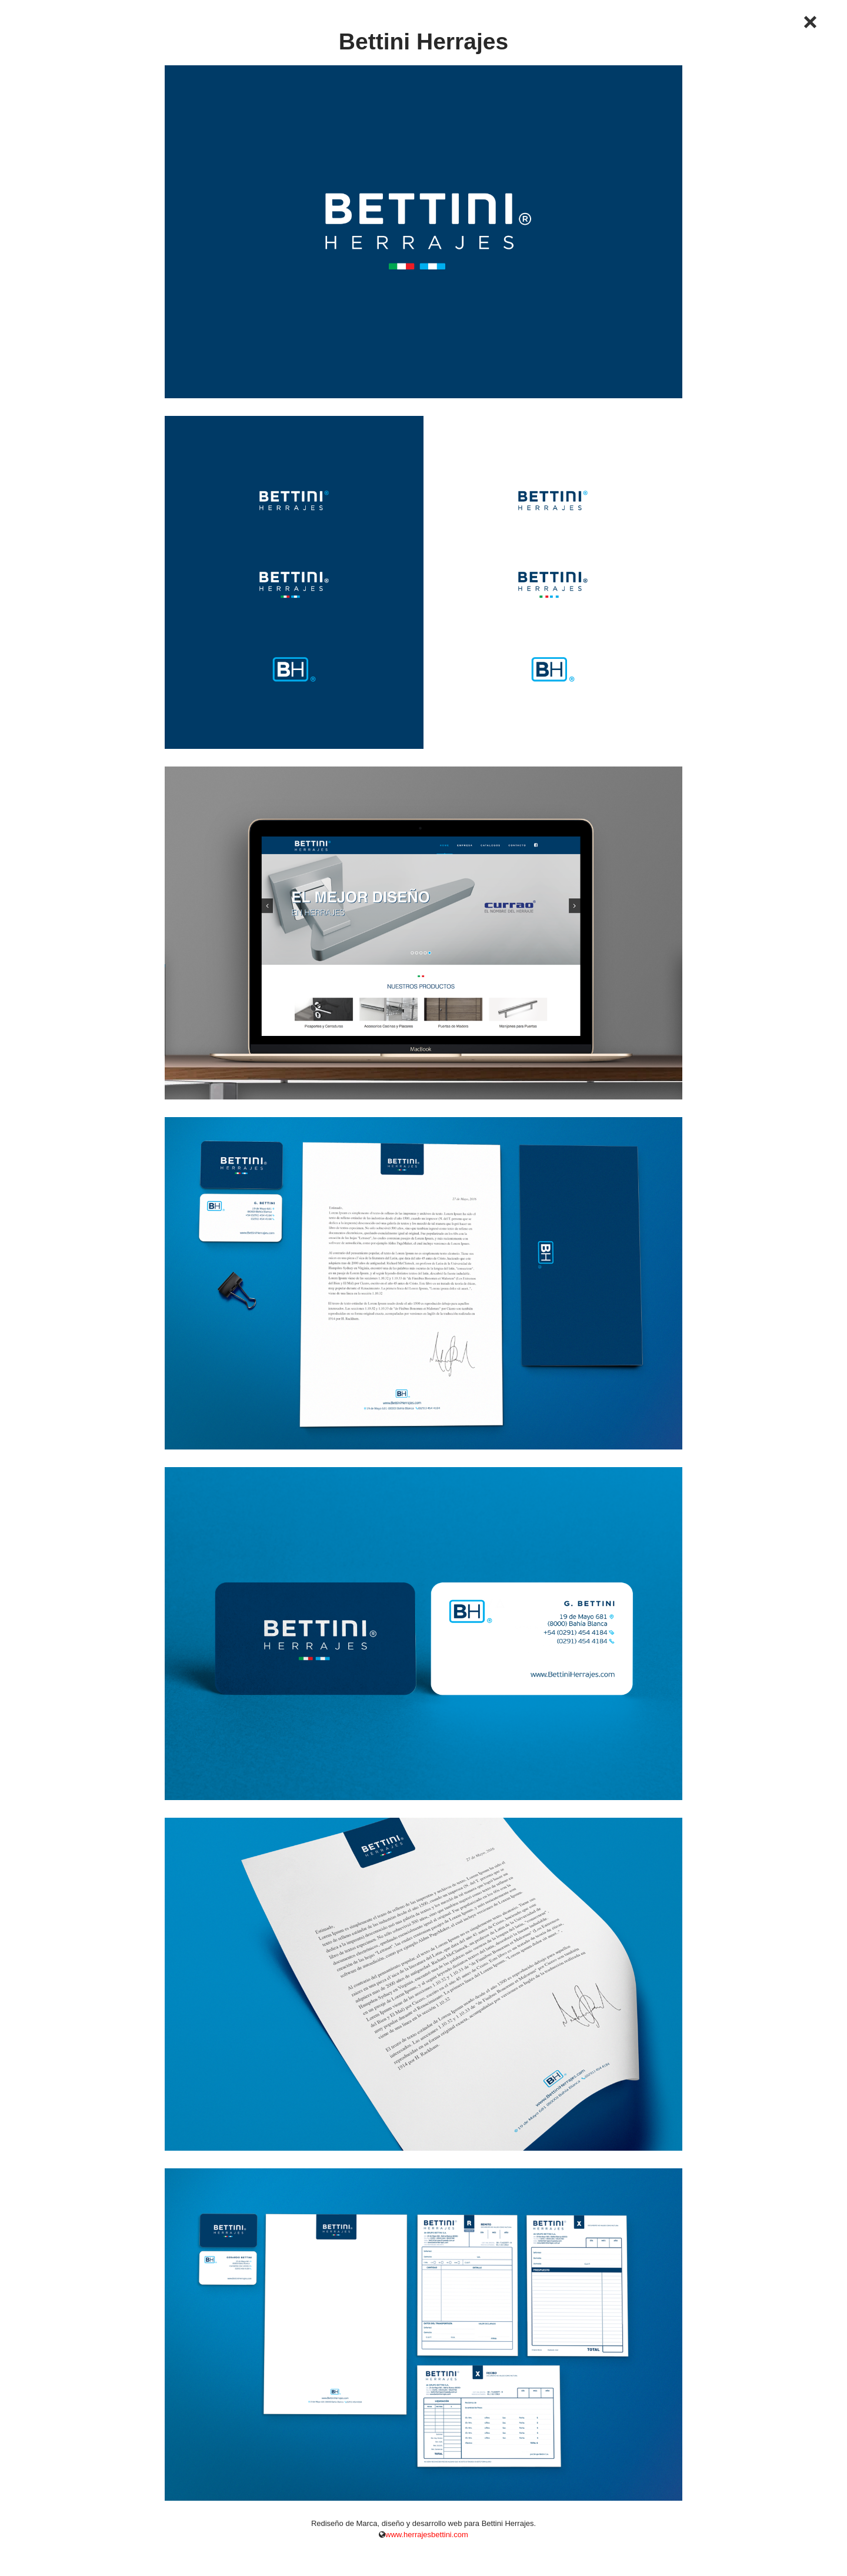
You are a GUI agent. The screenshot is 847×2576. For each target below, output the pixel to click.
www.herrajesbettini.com (426, 2534)
